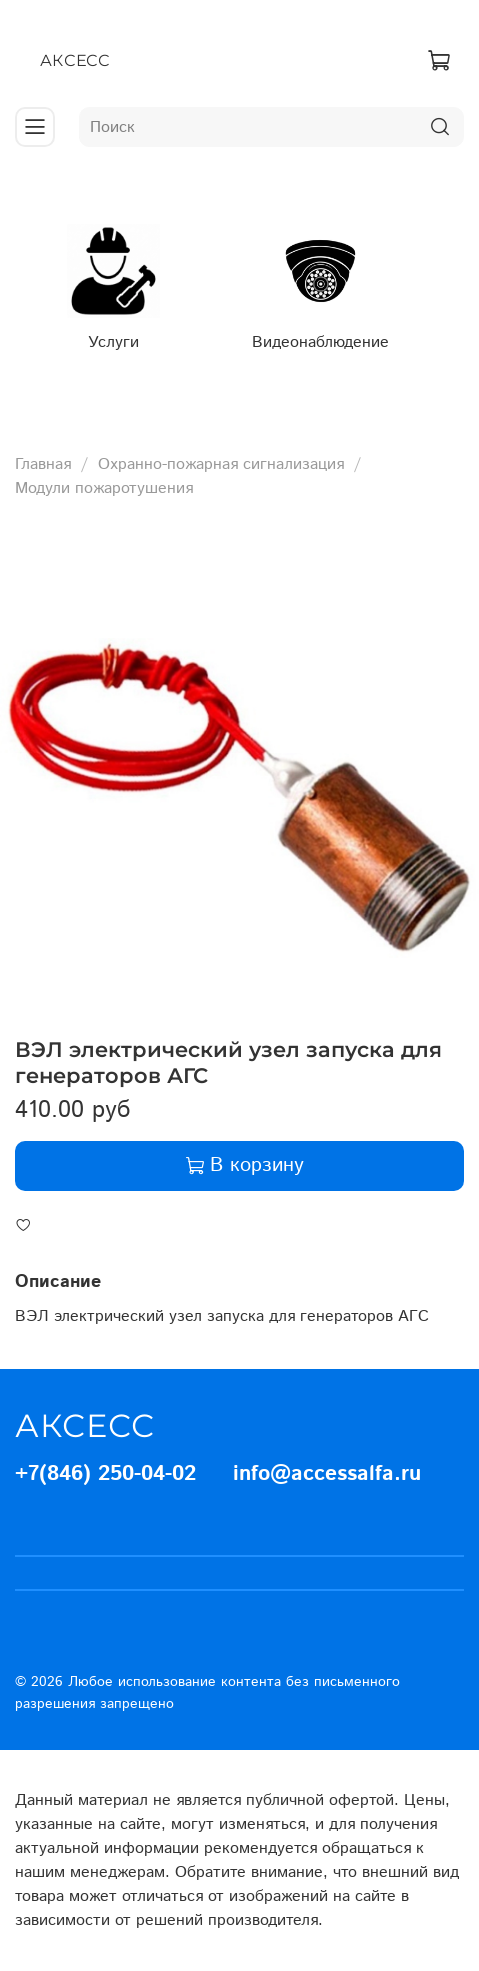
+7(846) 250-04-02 (105, 1474)
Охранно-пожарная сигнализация (221, 464)
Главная (43, 464)
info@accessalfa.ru (327, 1474)
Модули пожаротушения (104, 488)
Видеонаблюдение (320, 341)
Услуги (113, 341)
